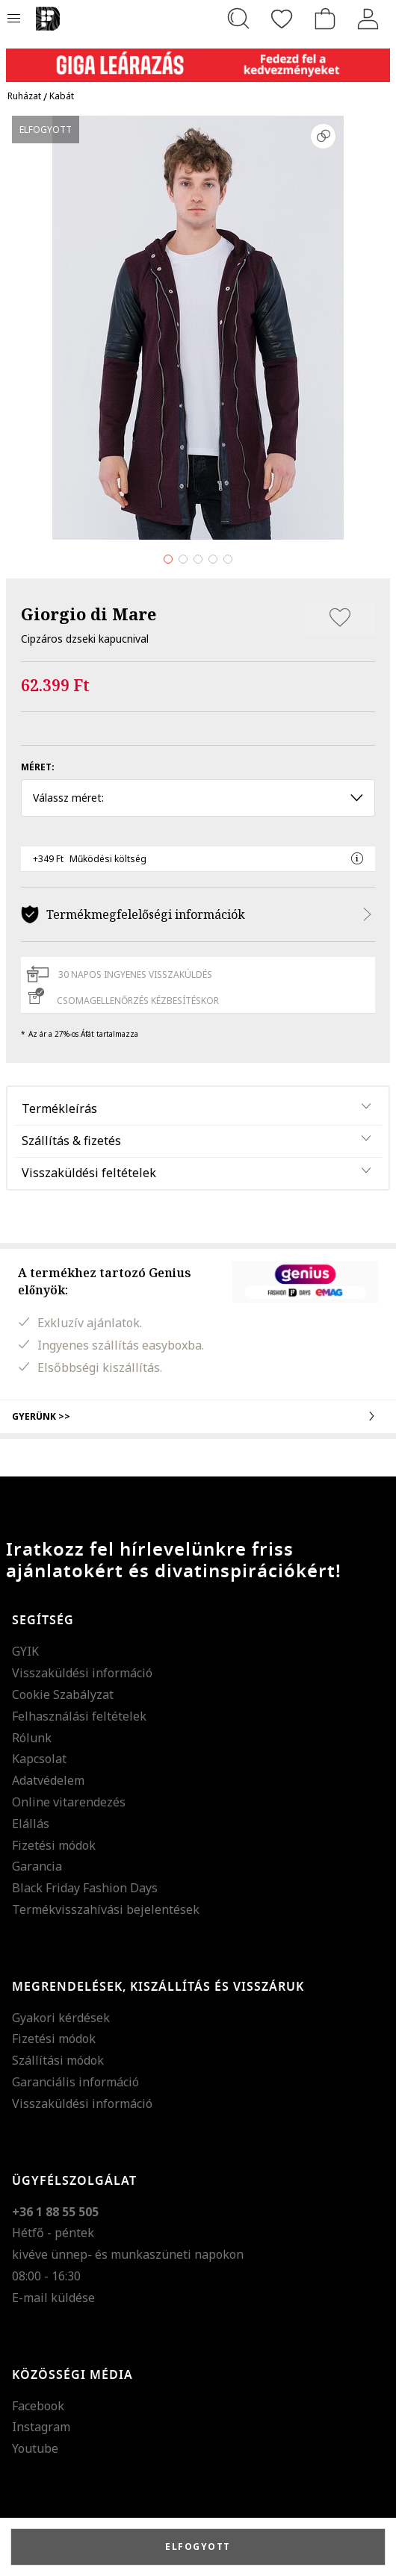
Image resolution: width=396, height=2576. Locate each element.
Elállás (30, 1823)
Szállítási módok (58, 2060)
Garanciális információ (75, 2082)
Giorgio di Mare (88, 613)
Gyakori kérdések (61, 2017)
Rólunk (32, 1738)
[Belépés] (368, 18)
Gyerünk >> (198, 1416)
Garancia (37, 1866)
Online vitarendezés (69, 1802)
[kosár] (325, 18)
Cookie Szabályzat (63, 1694)
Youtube (35, 2448)
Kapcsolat (39, 1758)
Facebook (38, 2406)
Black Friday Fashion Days (85, 1888)
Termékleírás (59, 1108)
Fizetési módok (54, 1845)
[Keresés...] (238, 18)
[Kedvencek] (281, 18)
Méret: (38, 767)
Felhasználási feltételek (79, 1716)
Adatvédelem (48, 1780)
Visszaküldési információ (82, 1673)
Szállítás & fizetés (71, 1140)
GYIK (25, 1651)
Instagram (41, 2426)
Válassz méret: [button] (198, 797)
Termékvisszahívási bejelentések (105, 1909)
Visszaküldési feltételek (89, 1172)
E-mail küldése (53, 2297)
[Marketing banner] (198, 59)
